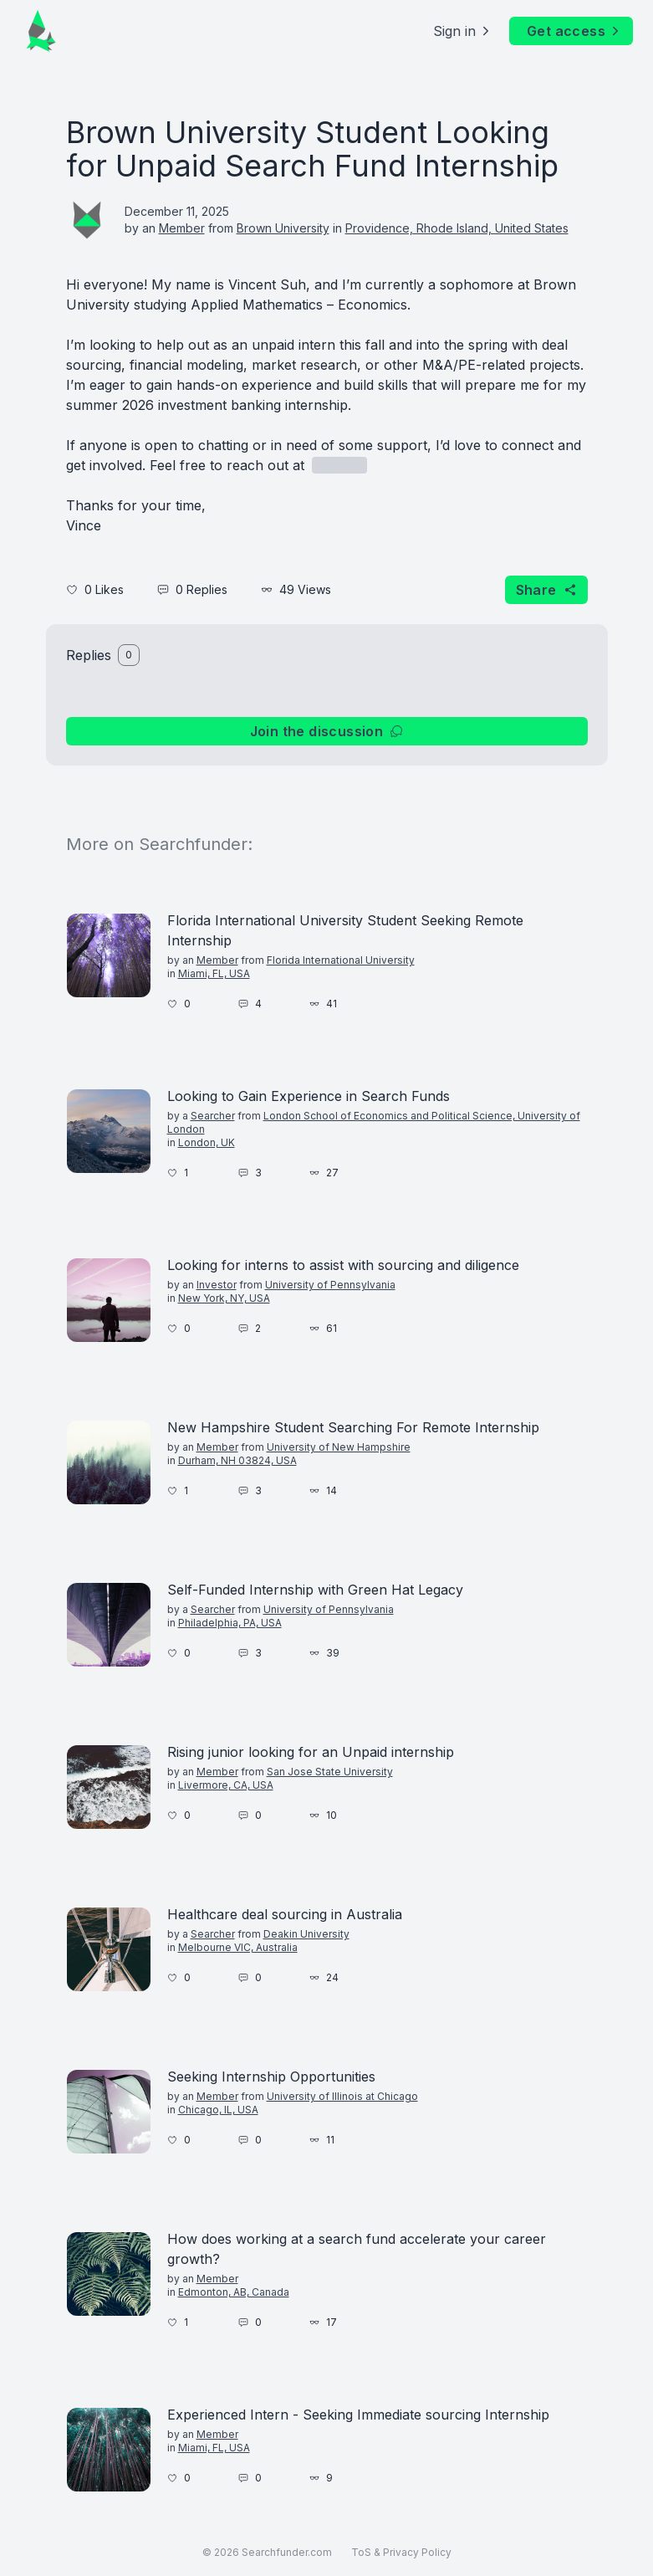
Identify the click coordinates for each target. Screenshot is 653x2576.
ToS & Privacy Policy (401, 2552)
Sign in (462, 31)
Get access (574, 31)
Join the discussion (327, 731)
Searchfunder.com (287, 2552)
